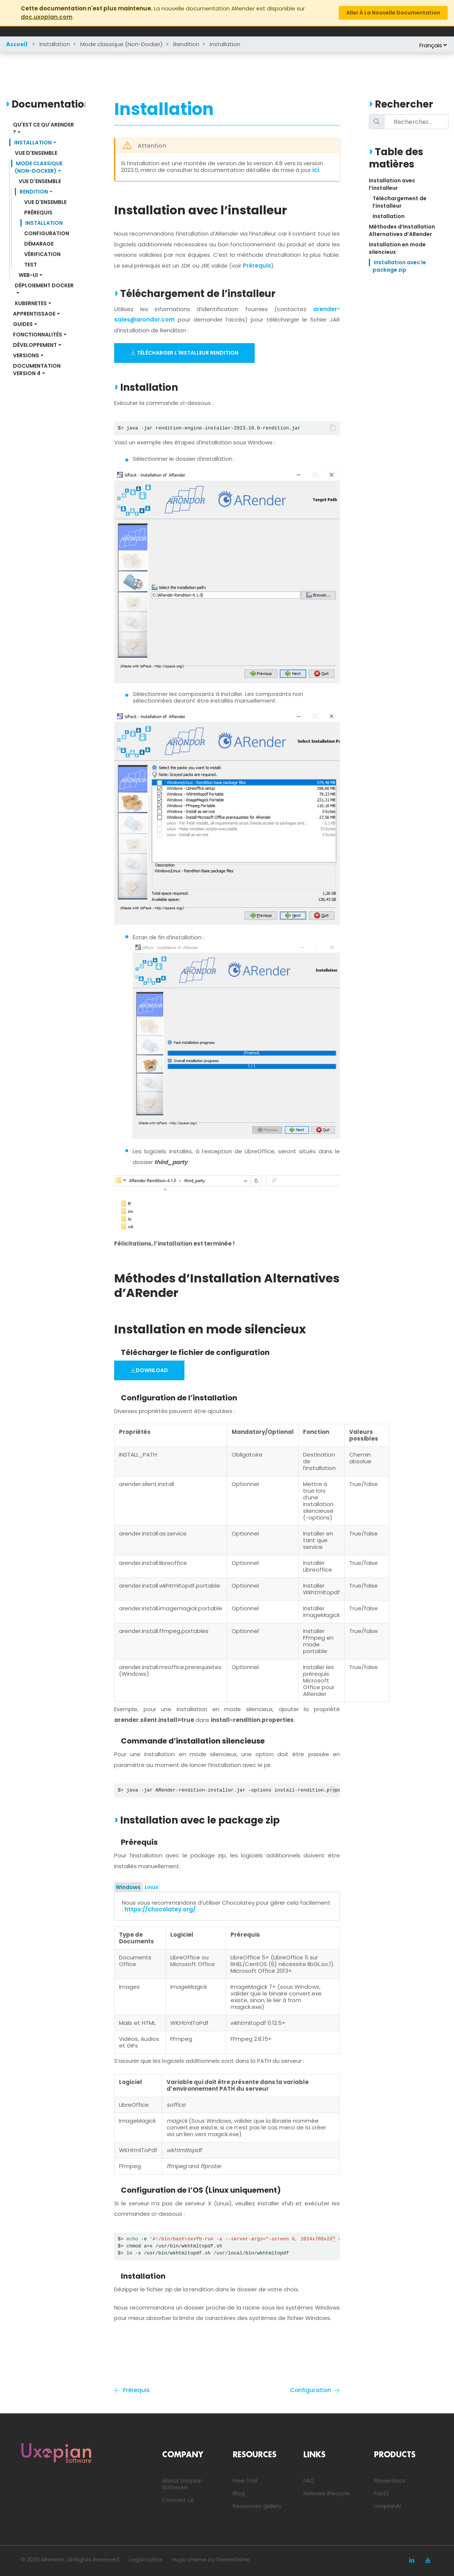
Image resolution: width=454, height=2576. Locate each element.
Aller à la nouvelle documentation (393, 12)
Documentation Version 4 (37, 369)
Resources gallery (257, 2506)
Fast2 (381, 2493)
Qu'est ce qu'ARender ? (44, 128)
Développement (35, 345)
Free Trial (245, 2480)
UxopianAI (387, 2506)
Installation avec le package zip (400, 266)
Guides (23, 324)
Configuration (46, 233)
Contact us (178, 2500)
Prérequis (38, 212)
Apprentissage (34, 313)
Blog (239, 2493)
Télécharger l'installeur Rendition (184, 353)
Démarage (39, 243)
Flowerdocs (389, 2480)
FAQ (308, 2480)
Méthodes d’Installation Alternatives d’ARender (402, 230)
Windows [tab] (128, 1887)
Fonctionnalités (37, 334)
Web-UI (28, 275)
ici (315, 170)
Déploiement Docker (44, 285)
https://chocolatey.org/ (160, 1909)
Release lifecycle (326, 2493)
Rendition (186, 44)
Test (30, 264)
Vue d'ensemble (36, 153)
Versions (26, 355)
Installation (54, 44)
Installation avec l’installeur (392, 184)
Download (149, 1370)
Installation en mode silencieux (398, 248)
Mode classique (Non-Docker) (121, 44)
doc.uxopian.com (47, 17)
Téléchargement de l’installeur (400, 202)
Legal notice (146, 2559)
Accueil (17, 45)
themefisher (233, 2559)
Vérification (42, 254)
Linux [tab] (151, 1887)
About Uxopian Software (182, 2484)
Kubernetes (31, 303)
